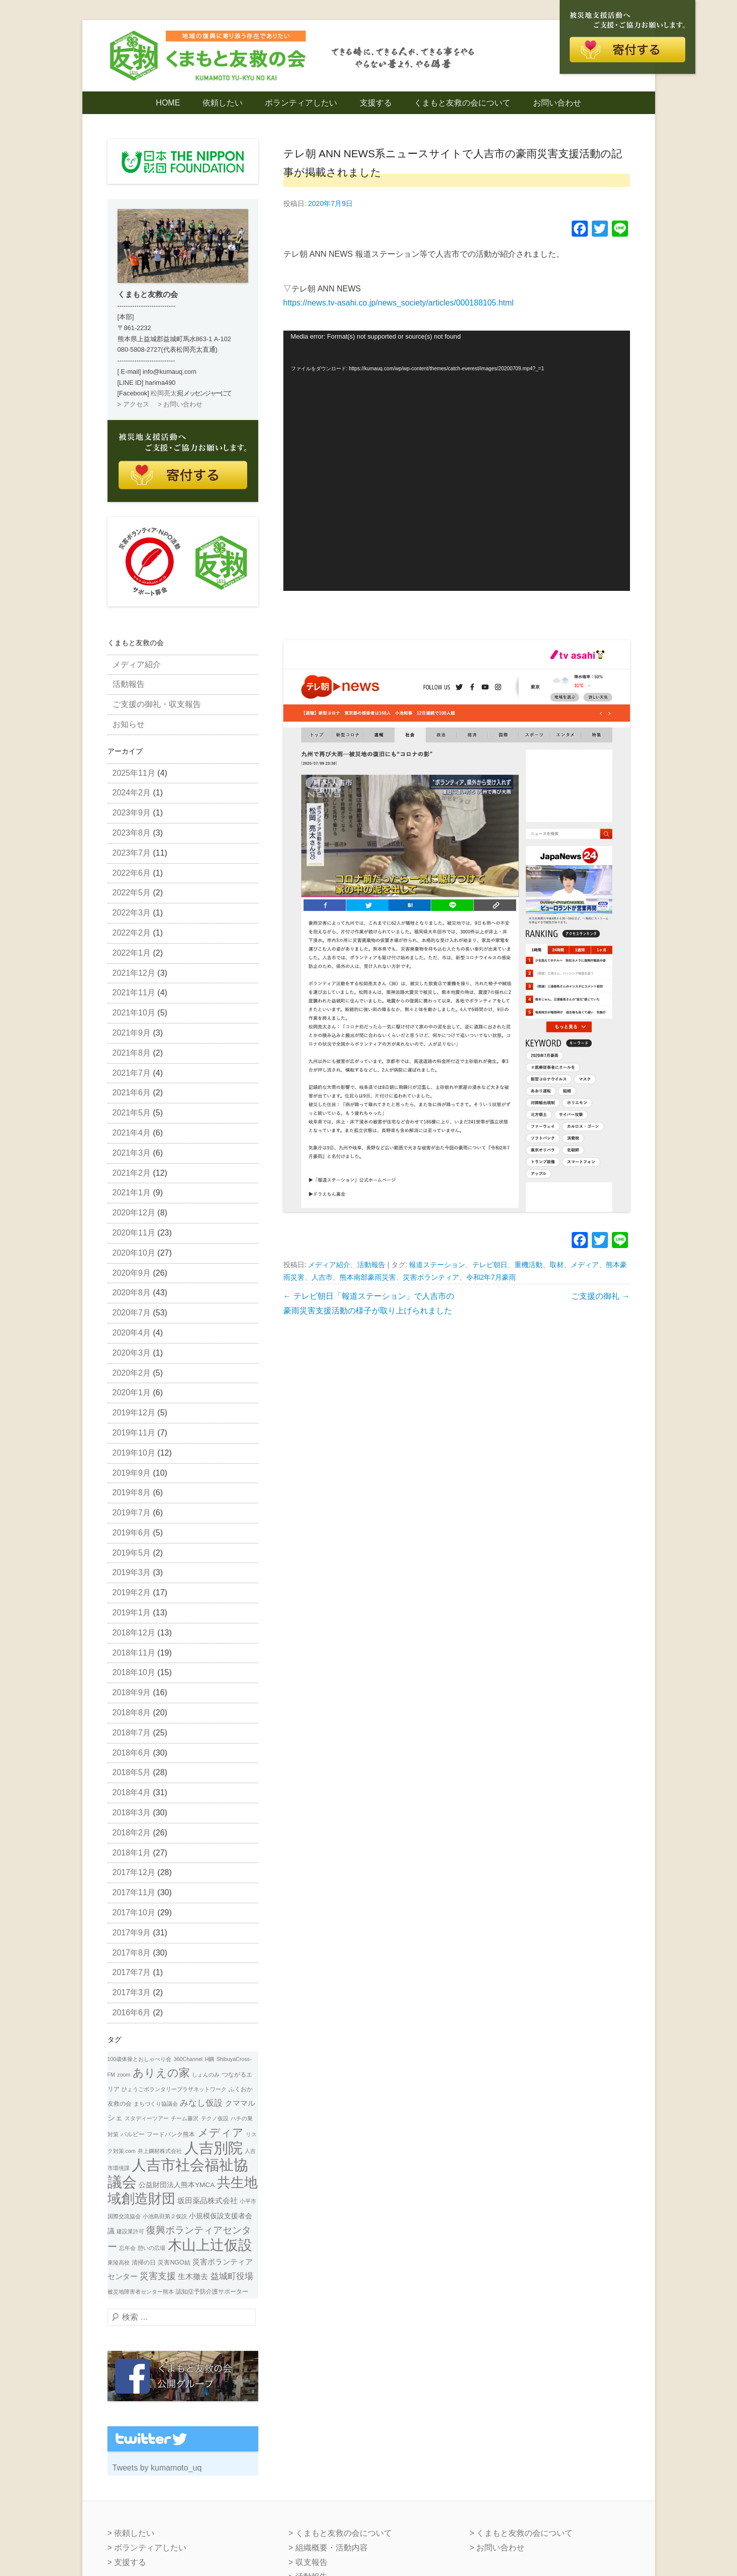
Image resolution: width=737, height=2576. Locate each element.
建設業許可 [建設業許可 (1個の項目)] (130, 2231)
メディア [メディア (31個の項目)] (220, 2132)
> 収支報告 (308, 2562)
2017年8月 (132, 1952)
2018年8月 (132, 1712)
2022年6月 (132, 873)
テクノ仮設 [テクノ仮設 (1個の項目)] (215, 2118)
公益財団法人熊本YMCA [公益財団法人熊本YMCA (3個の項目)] (177, 2185)
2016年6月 (132, 2012)
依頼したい (222, 102)
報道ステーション (437, 1265)
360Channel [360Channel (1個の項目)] (188, 2059)
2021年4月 (132, 1132)
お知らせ (129, 724)
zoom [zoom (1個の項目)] (123, 2075)
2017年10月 (134, 1912)
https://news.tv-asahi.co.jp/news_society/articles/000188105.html (398, 302)
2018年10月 (134, 1672)
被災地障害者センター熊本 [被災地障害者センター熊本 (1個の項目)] (141, 2292)
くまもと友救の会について (462, 102)
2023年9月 (132, 812)
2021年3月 (132, 1153)
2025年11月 (134, 773)
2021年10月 (134, 1012)
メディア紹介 (329, 1265)
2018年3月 (132, 1812)
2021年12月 (134, 973)
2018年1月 (132, 1852)
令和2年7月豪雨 (491, 1277)
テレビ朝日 (489, 1265)
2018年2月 (132, 1832)
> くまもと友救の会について (340, 2533)
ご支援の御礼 (600, 1296)
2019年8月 (132, 1492)
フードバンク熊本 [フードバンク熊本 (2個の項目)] (171, 2134)
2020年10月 (134, 1253)
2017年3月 (132, 1992)
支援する (376, 102)
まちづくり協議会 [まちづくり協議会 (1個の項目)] (156, 2104)
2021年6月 (132, 1092)
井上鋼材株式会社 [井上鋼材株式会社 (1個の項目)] (160, 2151)
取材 (557, 1265)
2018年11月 (134, 1652)
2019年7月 (132, 1512)
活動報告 (371, 1265)
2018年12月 (134, 1632)
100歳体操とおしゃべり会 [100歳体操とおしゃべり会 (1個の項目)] (140, 2059)
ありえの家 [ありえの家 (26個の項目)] (161, 2073)
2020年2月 (132, 1373)
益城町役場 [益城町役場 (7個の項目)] (231, 2276)
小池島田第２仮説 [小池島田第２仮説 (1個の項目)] (165, 2216)
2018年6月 (132, 1752)
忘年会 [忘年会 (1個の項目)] (127, 2248)
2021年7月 (132, 1073)
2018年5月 (132, 1772)
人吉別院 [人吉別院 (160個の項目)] (213, 2148)
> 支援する (127, 2562)
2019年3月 (132, 1572)
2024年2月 (132, 792)
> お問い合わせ (180, 404)
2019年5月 (132, 1553)
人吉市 (322, 1277)
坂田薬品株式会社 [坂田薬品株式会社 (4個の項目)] (207, 2201)
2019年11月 (134, 1432)
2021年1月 (132, 1192)
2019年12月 (134, 1412)
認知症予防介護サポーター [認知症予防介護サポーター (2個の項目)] (212, 2291)
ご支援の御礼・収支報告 (157, 704)
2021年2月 (132, 1173)
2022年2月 (132, 933)
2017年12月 (134, 1872)
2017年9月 (132, 1932)
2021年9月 (132, 1032)
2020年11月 (134, 1232)
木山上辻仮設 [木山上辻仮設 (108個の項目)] (210, 2245)
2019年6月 (132, 1532)
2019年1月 (132, 1612)
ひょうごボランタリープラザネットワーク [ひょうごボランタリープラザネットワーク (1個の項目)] (174, 2089)
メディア (585, 1265)
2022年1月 (132, 953)
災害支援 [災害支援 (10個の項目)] (158, 2276)
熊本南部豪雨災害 (368, 1277)
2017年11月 (134, 1892)
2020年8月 (132, 1292)
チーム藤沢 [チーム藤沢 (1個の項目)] (184, 2118)
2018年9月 (132, 1692)
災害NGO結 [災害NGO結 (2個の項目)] (174, 2262)
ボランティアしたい (301, 102)
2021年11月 (134, 992)
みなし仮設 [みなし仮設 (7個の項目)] (201, 2102)
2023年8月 (132, 833)
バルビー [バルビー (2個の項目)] (133, 2134)
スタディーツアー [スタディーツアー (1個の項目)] (147, 2118)
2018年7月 (132, 1732)
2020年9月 (132, 1273)
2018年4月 (132, 1792)
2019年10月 (134, 1453)
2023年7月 (132, 853)
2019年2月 (132, 1592)
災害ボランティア (431, 1277)
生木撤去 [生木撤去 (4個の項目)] (193, 2277)
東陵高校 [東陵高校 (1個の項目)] (119, 2262)
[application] (456, 461)
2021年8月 (132, 1053)
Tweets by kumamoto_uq (157, 2467)
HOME (168, 102)
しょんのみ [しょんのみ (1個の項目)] (206, 2075)
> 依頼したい (131, 2533)
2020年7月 (132, 1312)
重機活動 (528, 1265)
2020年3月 (132, 1353)
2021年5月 (132, 1112)
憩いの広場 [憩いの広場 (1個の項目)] (151, 2248)
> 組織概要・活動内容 (328, 2547)
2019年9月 (132, 1473)
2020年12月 (134, 1212)
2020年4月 (132, 1332)
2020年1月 (132, 1392)
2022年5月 (132, 892)
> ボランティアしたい (147, 2547)
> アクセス (133, 404)
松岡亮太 (164, 393)
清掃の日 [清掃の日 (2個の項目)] (144, 2262)
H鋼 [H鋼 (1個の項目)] (210, 2059)
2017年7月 (132, 1972)
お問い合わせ (557, 102)
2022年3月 (132, 912)
